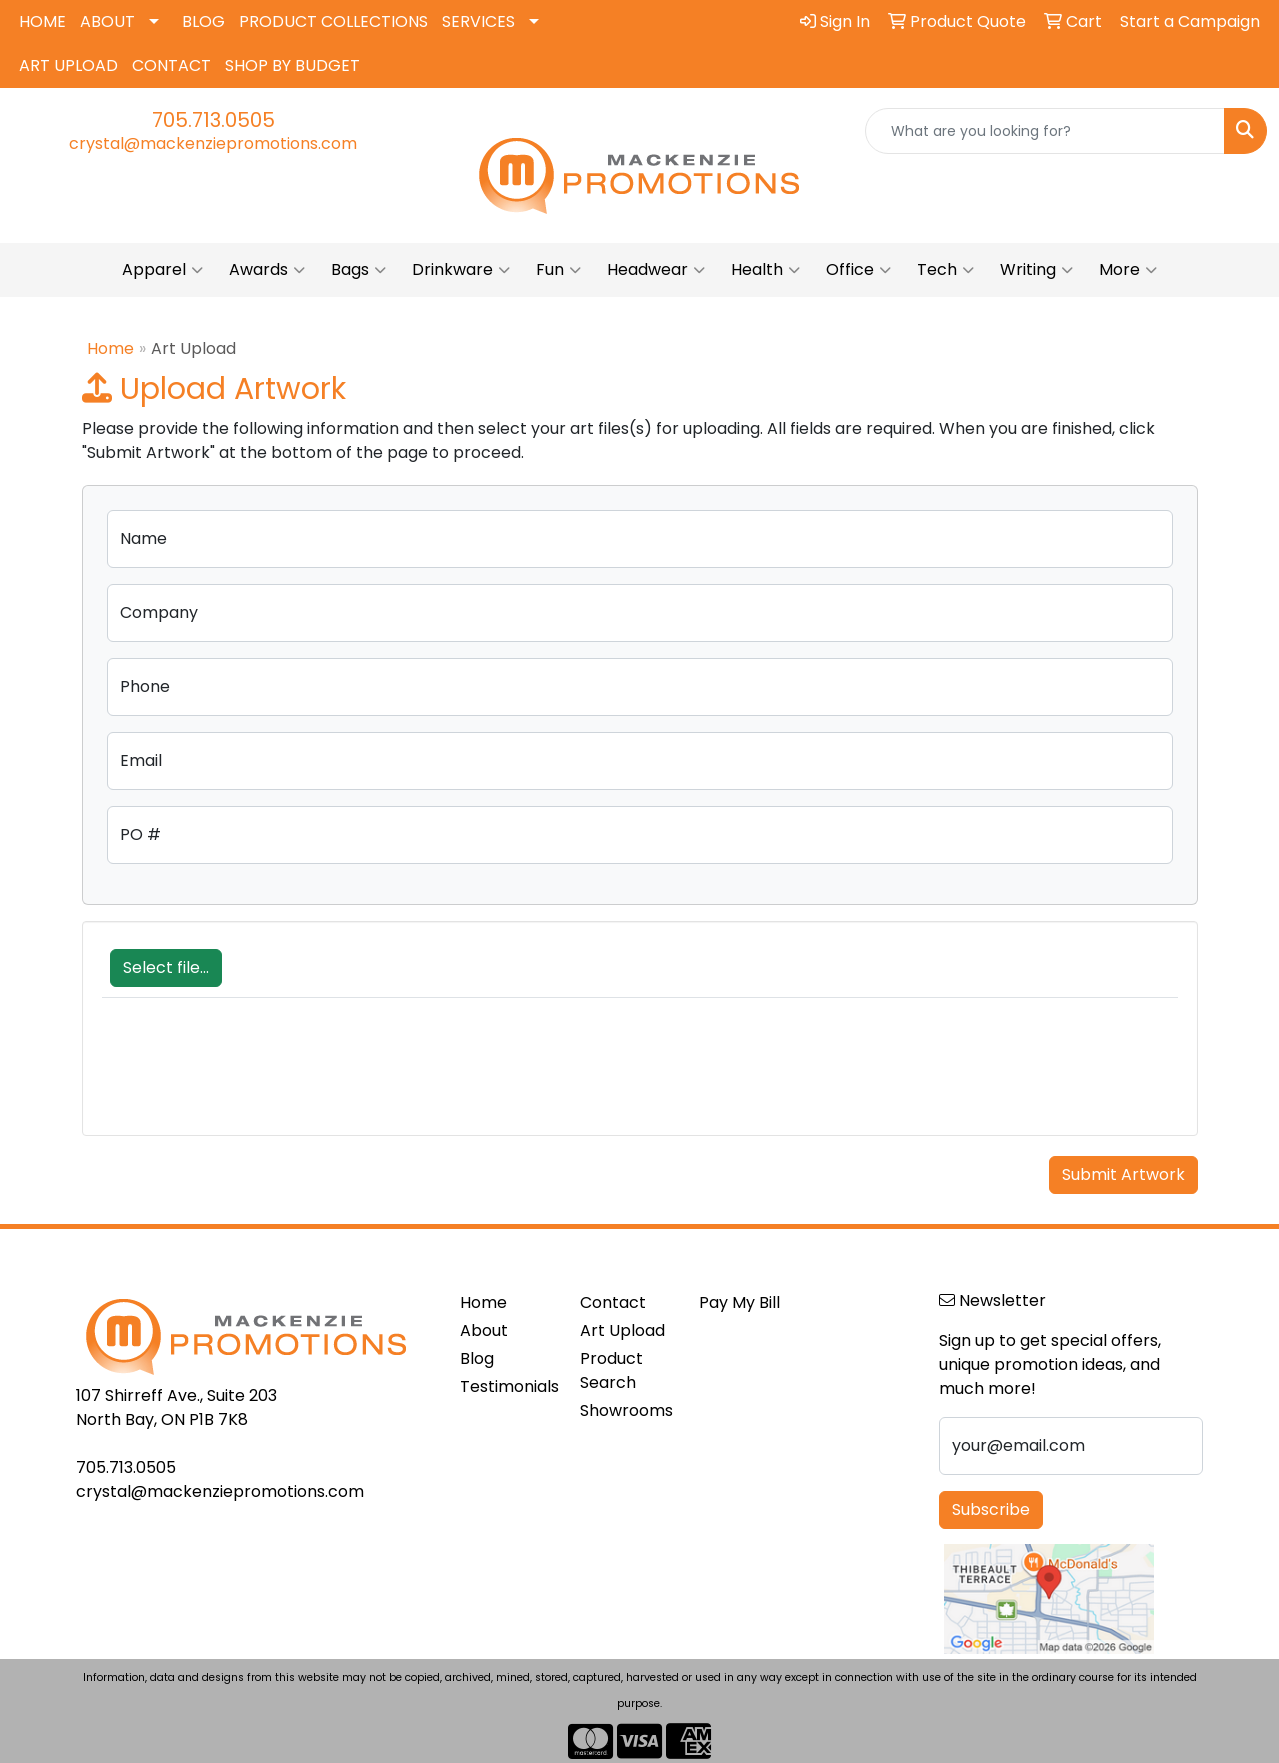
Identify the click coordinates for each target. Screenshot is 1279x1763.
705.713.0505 (213, 120)
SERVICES (478, 21)
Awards (267, 270)
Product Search (611, 1370)
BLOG (203, 21)
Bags (358, 270)
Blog (477, 1358)
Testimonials (508, 1386)
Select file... (166, 967)
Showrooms (626, 1410)
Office (858, 270)
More (1128, 270)
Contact (613, 1302)
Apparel (162, 270)
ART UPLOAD (68, 65)
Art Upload (622, 1330)
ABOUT (107, 21)
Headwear (656, 270)
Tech (945, 270)
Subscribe (991, 1509)
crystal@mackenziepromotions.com (213, 143)
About (484, 1330)
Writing (1036, 270)
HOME (42, 21)
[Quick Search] (1045, 131)
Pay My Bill (739, 1302)
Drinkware (461, 270)
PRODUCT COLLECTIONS (333, 21)
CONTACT (171, 65)
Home (110, 348)
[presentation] (254, 1077)
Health (765, 270)
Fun (558, 270)
